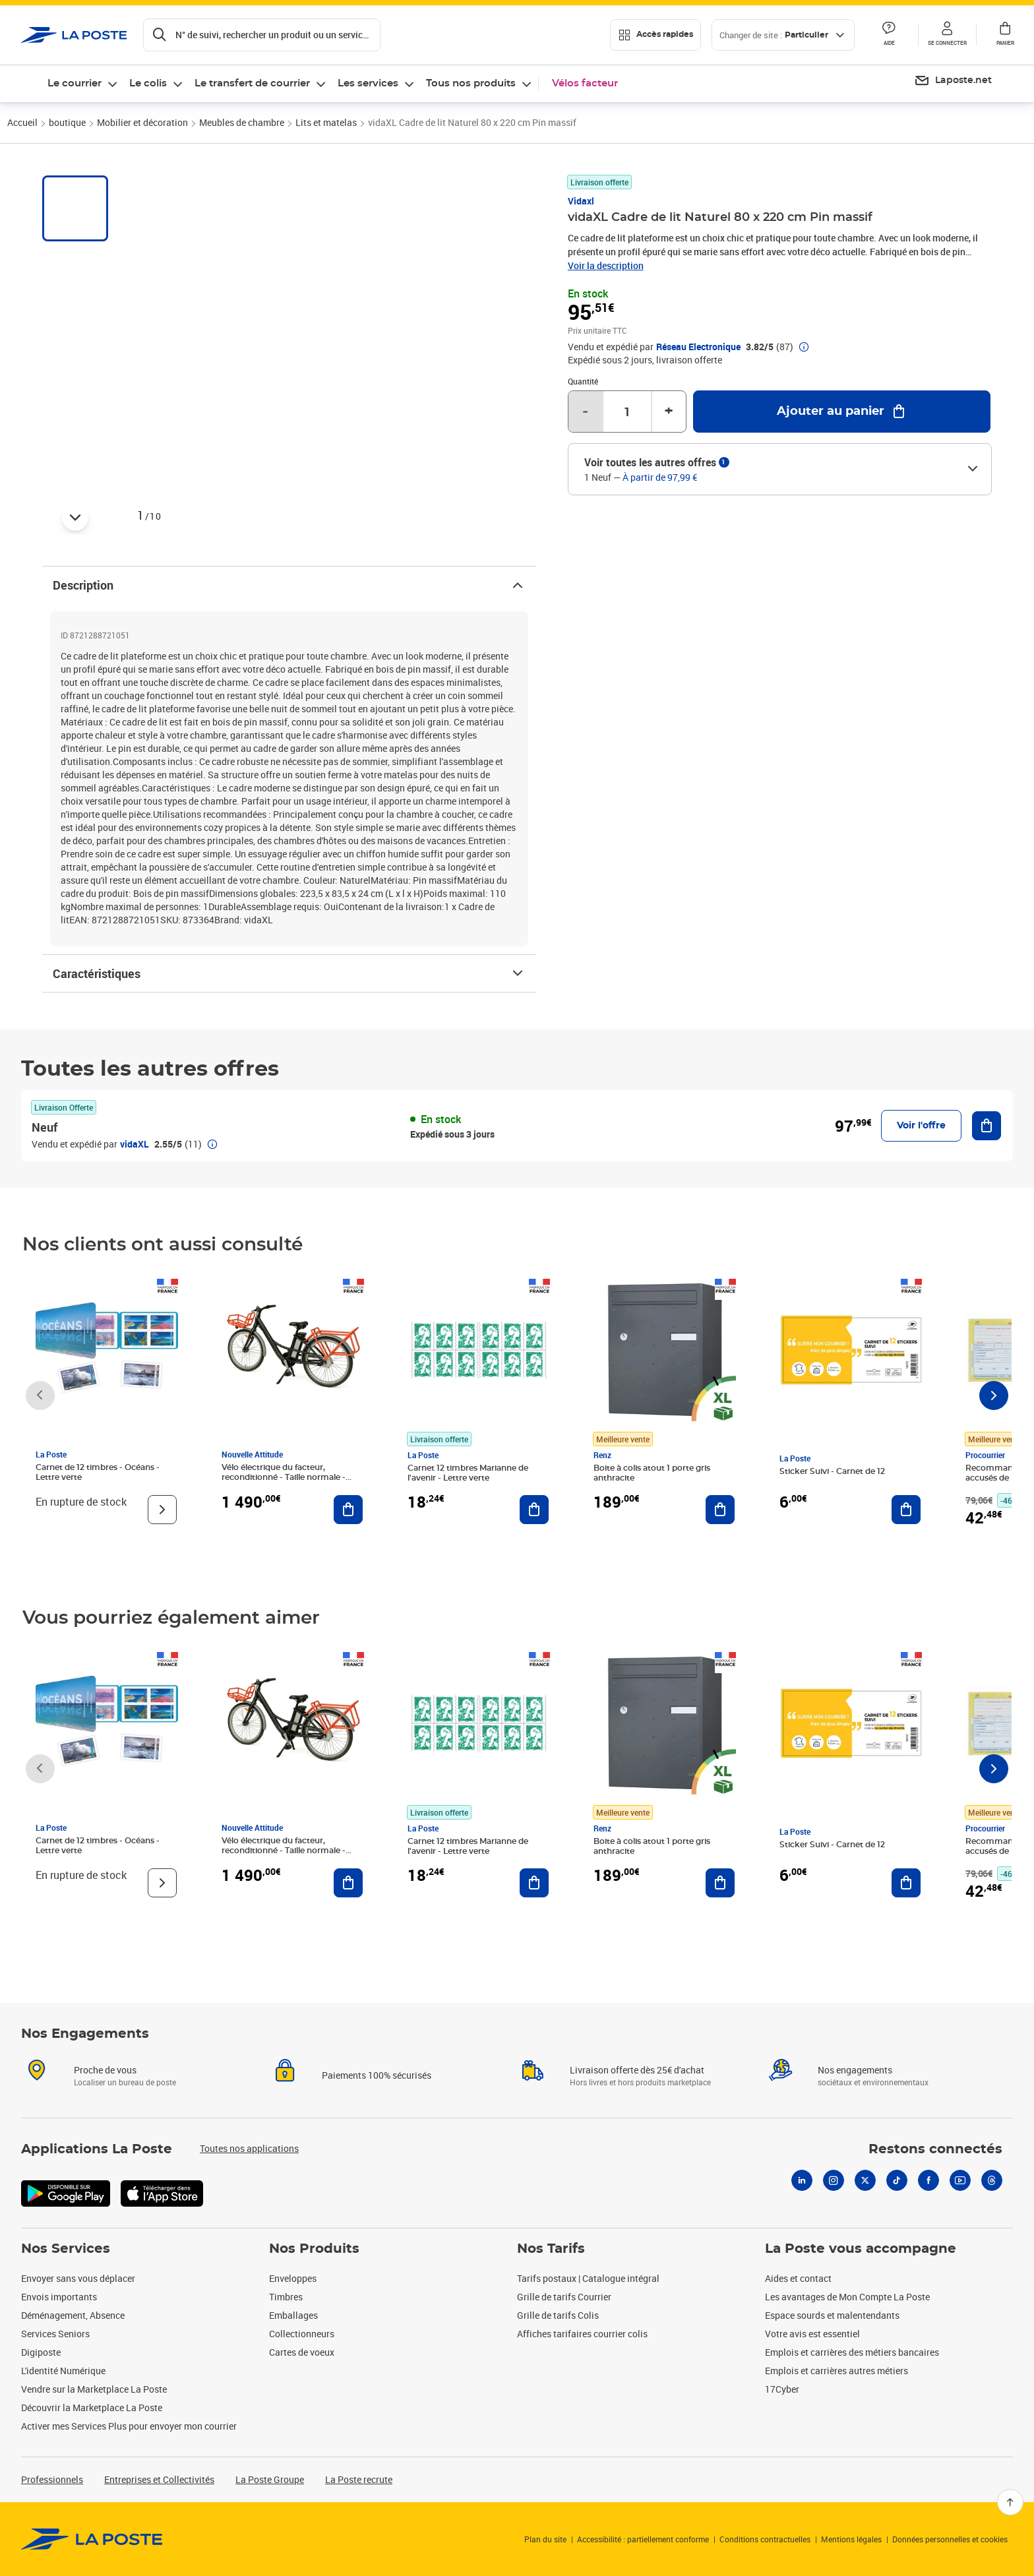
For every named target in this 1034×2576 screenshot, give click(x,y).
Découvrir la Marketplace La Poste (91, 2407)
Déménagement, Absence (73, 2315)
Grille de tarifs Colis (558, 2315)
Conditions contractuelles (764, 2539)
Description (289, 585)
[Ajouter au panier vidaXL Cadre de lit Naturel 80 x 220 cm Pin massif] (842, 411)
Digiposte (41, 2352)
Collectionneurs (301, 2333)
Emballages (293, 2315)
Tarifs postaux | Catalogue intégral (588, 2278)
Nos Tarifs (551, 2248)
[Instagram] (833, 2196)
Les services (368, 83)
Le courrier (74, 83)
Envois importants (59, 2296)
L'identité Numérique (63, 2370)
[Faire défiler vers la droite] (994, 1395)
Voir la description (606, 265)
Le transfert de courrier (252, 83)
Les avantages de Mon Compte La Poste (847, 2296)
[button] (947, 34)
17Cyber (782, 2389)
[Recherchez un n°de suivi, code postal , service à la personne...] (261, 34)
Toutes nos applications (249, 2164)
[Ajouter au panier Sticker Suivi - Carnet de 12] (906, 1509)
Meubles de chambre (241, 122)
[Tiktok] (896, 2196)
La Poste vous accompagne (860, 2248)
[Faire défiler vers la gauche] (40, 1395)
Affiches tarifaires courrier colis (582, 2333)
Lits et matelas (326, 122)
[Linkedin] (801, 2196)
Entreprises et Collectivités (159, 2479)
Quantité (583, 381)
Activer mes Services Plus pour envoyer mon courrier (129, 2426)
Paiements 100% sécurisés (376, 2091)
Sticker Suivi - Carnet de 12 (832, 1471)
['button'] (74, 35)
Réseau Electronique (698, 347)
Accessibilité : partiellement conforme (643, 2539)
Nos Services (65, 2248)
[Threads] (991, 2196)
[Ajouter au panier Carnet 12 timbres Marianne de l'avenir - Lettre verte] (534, 1509)
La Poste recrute (358, 2479)
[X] (865, 2196)
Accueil (22, 122)
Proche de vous (105, 2085)
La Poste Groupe (269, 2479)
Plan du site (545, 2539)
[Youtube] (960, 2196)
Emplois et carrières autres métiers (836, 2370)
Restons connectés (935, 2165)
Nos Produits (314, 2248)
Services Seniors (55, 2333)
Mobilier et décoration (142, 122)
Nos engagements (855, 2085)
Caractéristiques (289, 973)
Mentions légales (851, 2539)
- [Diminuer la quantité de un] (585, 411)
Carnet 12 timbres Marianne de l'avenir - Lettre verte (468, 1473)
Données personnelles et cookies (950, 2539)
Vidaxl (581, 201)
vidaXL (134, 1144)
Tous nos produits (471, 83)
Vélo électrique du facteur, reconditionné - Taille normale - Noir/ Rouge (284, 1477)
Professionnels (52, 2479)
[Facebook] (928, 2196)
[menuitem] (953, 81)
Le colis (148, 83)
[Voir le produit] (162, 1509)
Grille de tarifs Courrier (564, 2296)
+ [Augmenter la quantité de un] (668, 411)
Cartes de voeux (301, 2352)
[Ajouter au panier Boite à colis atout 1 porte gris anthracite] (720, 1509)
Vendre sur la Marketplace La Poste (94, 2389)
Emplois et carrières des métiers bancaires (852, 2352)
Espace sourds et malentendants (832, 2315)
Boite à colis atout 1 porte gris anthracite (651, 1473)
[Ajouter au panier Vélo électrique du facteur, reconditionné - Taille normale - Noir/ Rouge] (348, 1509)
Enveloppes (293, 2278)
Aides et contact (798, 2278)
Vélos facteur (585, 83)
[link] (92, 2539)
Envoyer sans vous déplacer (78, 2278)
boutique (67, 122)
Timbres (286, 2296)
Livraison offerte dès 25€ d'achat (637, 2085)
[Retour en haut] (1010, 2502)
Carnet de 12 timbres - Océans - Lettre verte (98, 1472)
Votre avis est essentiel (812, 2333)
